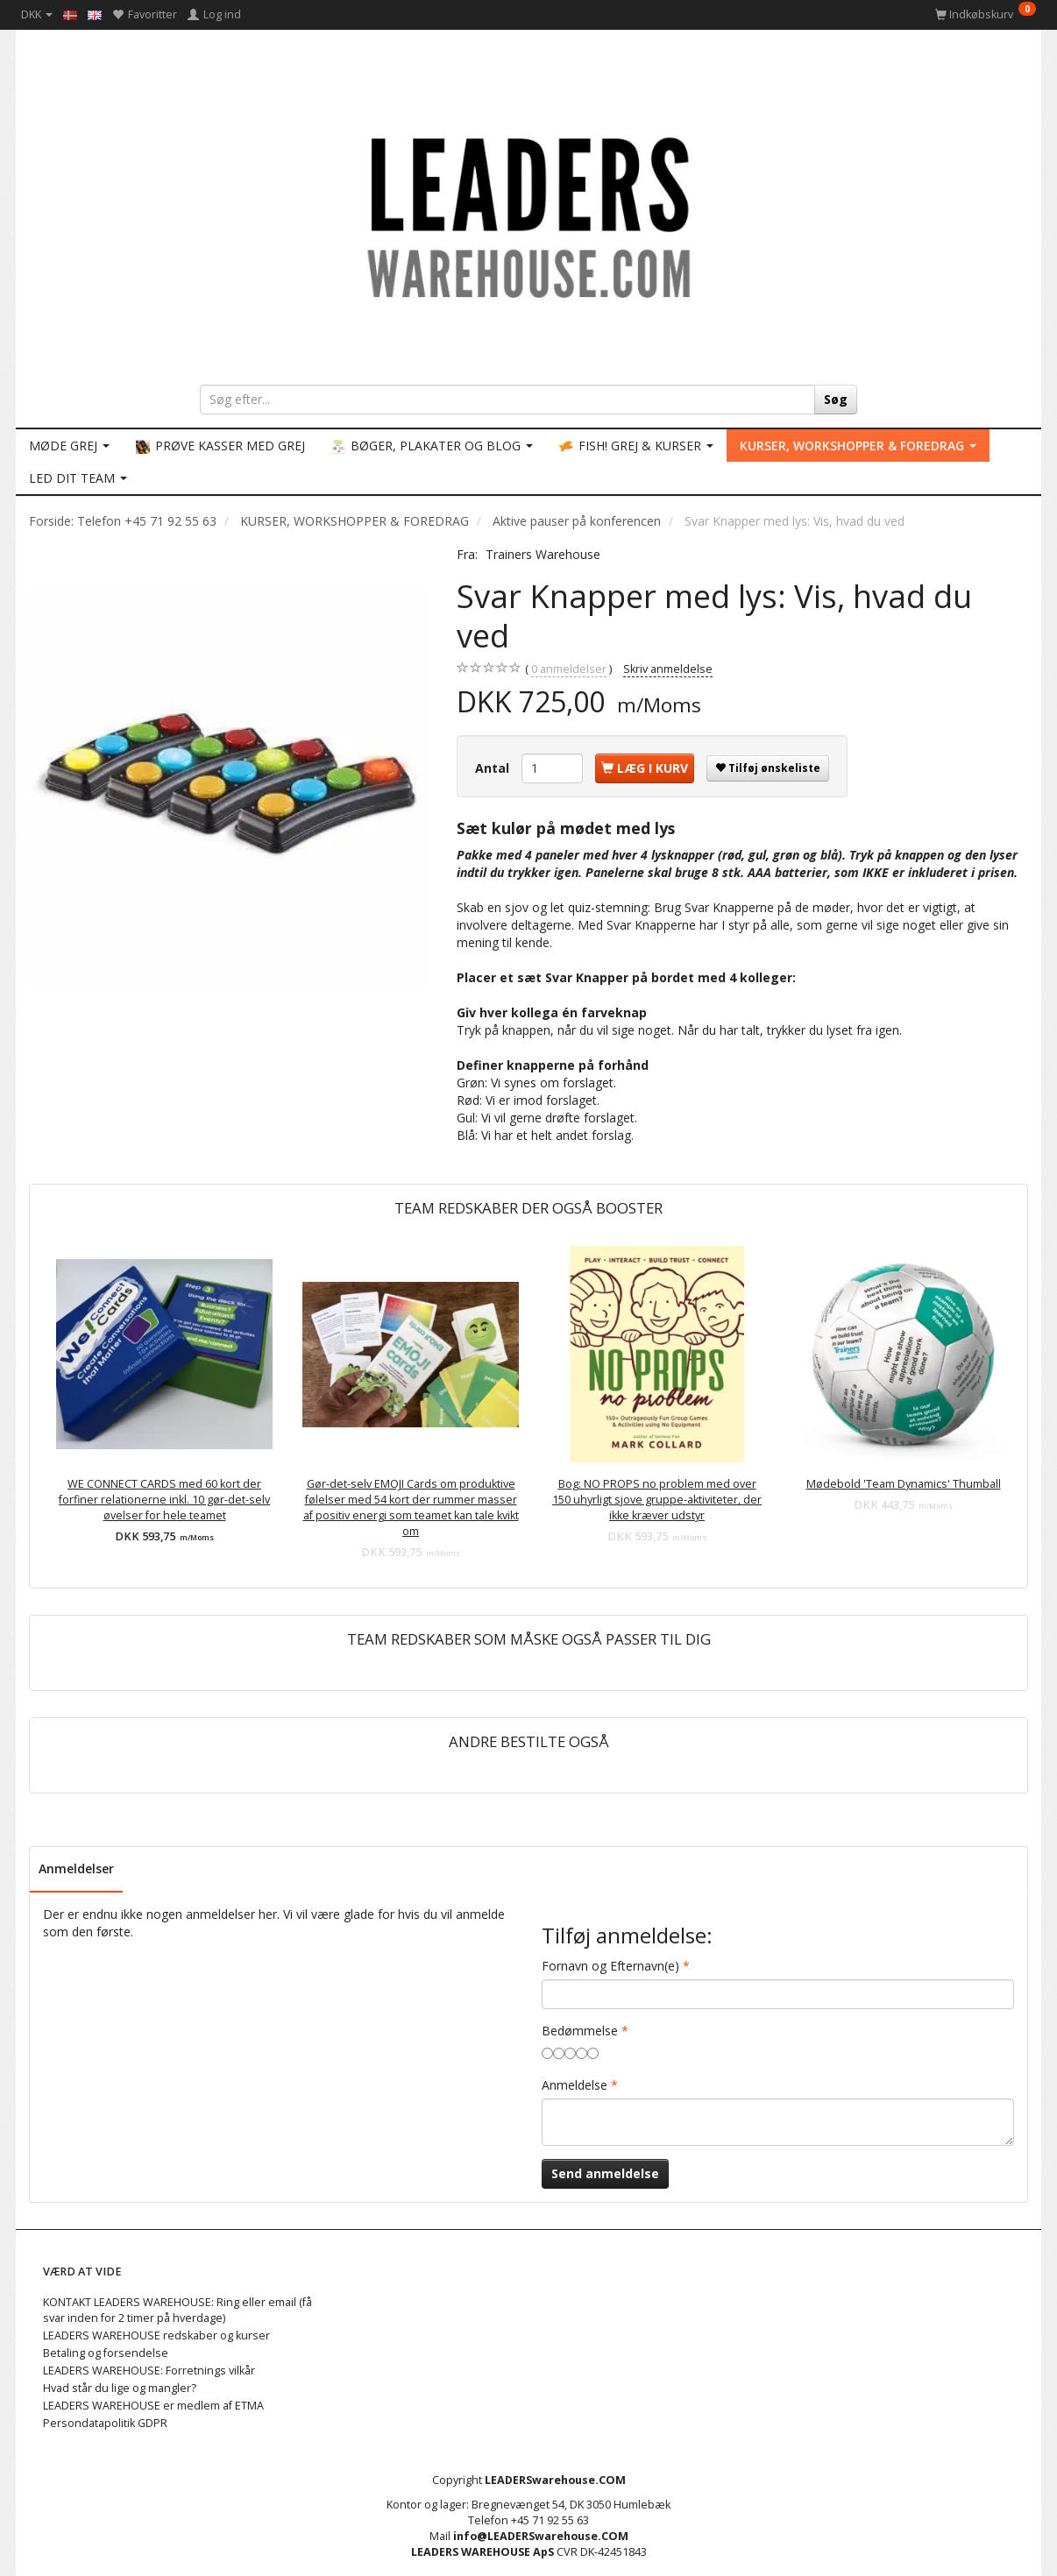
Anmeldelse (574, 2085)
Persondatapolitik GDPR (105, 2423)
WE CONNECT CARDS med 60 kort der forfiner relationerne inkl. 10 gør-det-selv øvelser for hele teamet (164, 1499)
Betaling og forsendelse (105, 2353)
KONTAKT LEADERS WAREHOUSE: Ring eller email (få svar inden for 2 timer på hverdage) (177, 2310)
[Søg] (835, 399)
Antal (494, 768)
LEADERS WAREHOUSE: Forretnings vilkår (149, 2370)
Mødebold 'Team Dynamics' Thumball (903, 1483)
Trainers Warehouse (543, 554)
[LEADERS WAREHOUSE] (528, 215)
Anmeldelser (76, 1868)
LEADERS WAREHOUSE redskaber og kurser (156, 2335)
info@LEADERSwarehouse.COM (540, 2536)
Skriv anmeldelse (668, 669)
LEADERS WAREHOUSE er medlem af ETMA (153, 2405)
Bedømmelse (580, 2030)
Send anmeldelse (605, 2173)
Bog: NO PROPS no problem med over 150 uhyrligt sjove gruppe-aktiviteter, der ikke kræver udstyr (657, 1499)
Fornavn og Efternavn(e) (610, 1965)
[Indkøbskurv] (985, 14)
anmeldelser (569, 669)
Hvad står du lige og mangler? (119, 2388)
